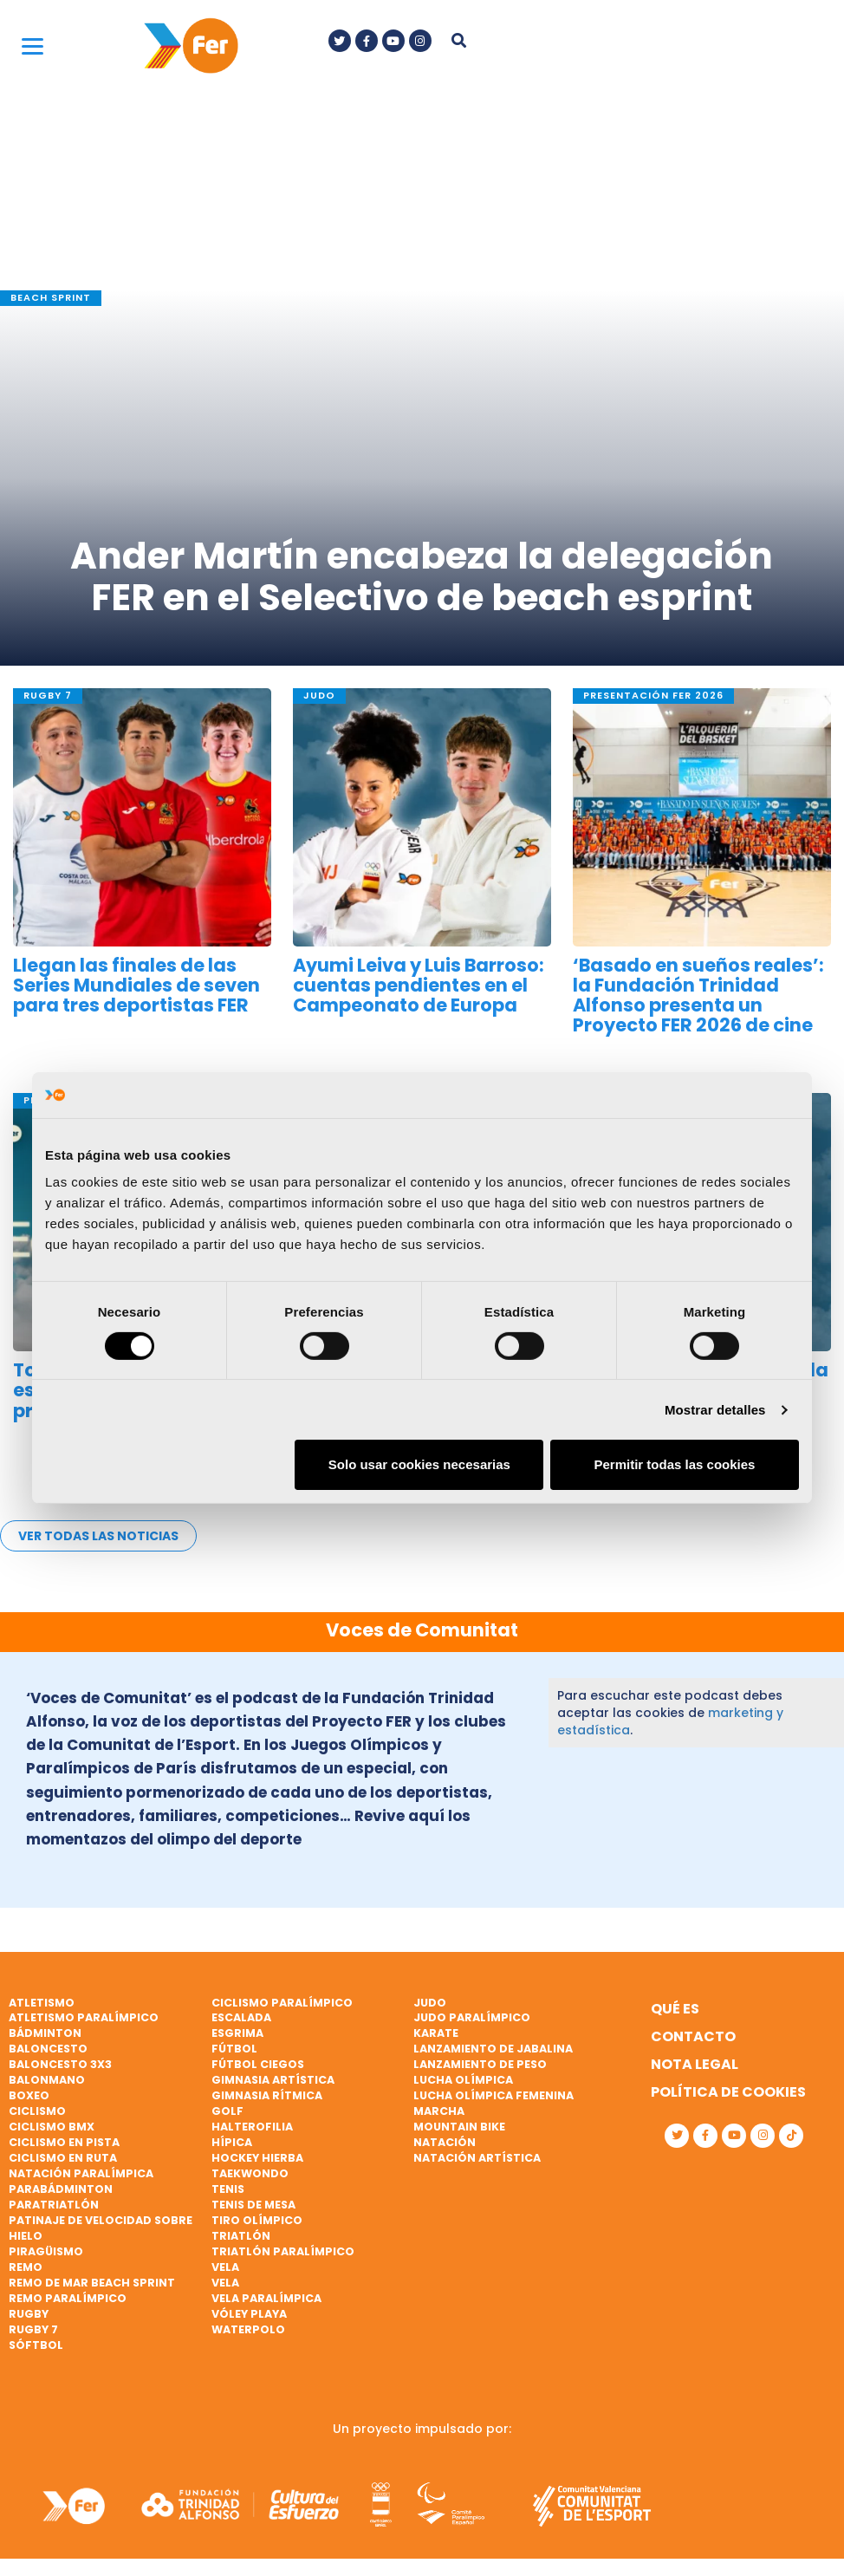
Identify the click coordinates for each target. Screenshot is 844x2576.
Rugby (29, 2313)
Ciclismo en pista (64, 2142)
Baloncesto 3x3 (60, 2064)
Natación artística (477, 2157)
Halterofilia (252, 2126)
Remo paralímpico (68, 2298)
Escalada (241, 2017)
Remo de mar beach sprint (92, 2282)
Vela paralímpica (266, 2298)
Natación (444, 2142)
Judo (429, 2002)
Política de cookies (728, 2092)
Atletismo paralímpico (84, 2017)
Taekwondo (250, 2173)
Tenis (227, 2189)
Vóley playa (249, 2313)
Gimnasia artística (272, 2079)
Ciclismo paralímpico (282, 2002)
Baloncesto (48, 2048)
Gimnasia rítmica (266, 2095)
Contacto (693, 2036)
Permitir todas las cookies (674, 1464)
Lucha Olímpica (463, 2079)
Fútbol (234, 2048)
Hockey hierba (257, 2157)
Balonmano (47, 2079)
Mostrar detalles (715, 1409)
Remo (25, 2267)
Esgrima (237, 2033)
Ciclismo (37, 2111)
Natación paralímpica (81, 2173)
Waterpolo (248, 2329)
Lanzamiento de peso (480, 2064)
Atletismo (42, 2002)
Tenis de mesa (253, 2204)
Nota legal (694, 2064)
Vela (225, 2267)
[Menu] (32, 45)
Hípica (231, 2142)
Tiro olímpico (256, 2220)
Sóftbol (36, 2345)
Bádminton (45, 2033)
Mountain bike (459, 2126)
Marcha (438, 2111)
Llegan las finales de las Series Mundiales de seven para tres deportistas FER (136, 985)
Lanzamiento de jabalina (493, 2048)
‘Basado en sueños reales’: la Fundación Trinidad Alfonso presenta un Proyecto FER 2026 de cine (698, 995)
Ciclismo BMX (51, 2126)
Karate (435, 2033)
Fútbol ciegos (257, 2064)
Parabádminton (61, 2189)
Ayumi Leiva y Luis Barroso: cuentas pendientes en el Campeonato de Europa (418, 985)
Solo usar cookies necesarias (419, 1464)
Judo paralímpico (471, 2017)
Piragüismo (46, 2251)
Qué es (675, 2009)
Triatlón (240, 2235)
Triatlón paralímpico (282, 2251)
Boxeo (29, 2095)
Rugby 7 (33, 2329)
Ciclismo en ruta (63, 2157)
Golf (227, 2111)
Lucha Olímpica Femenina (493, 2095)
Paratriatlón (54, 2204)
